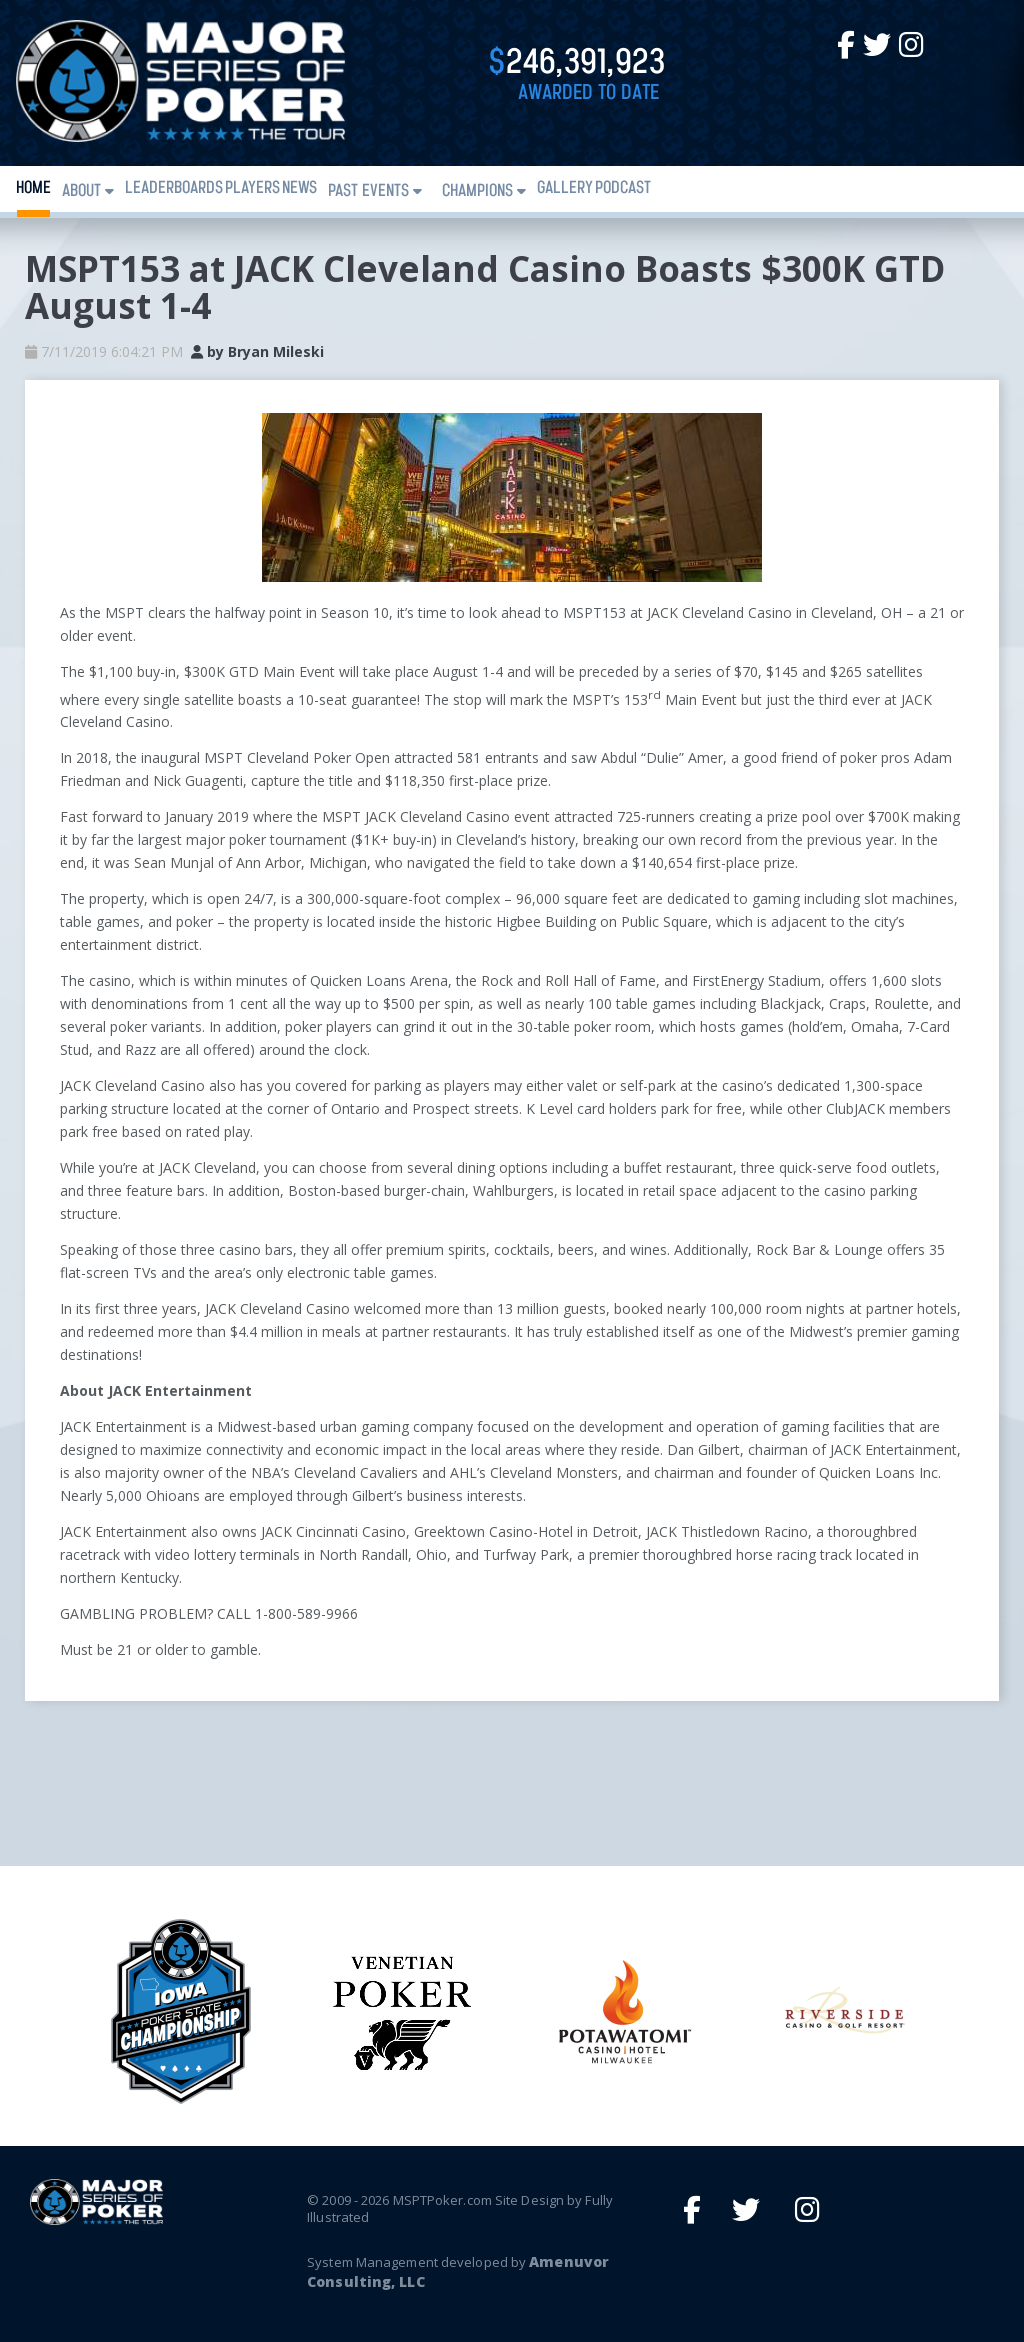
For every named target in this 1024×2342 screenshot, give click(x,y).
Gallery (565, 188)
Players (252, 188)
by (257, 351)
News (299, 188)
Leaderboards (174, 188)
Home (33, 188)
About (81, 191)
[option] (622, 2011)
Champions (477, 191)
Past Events (368, 191)
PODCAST (623, 188)
